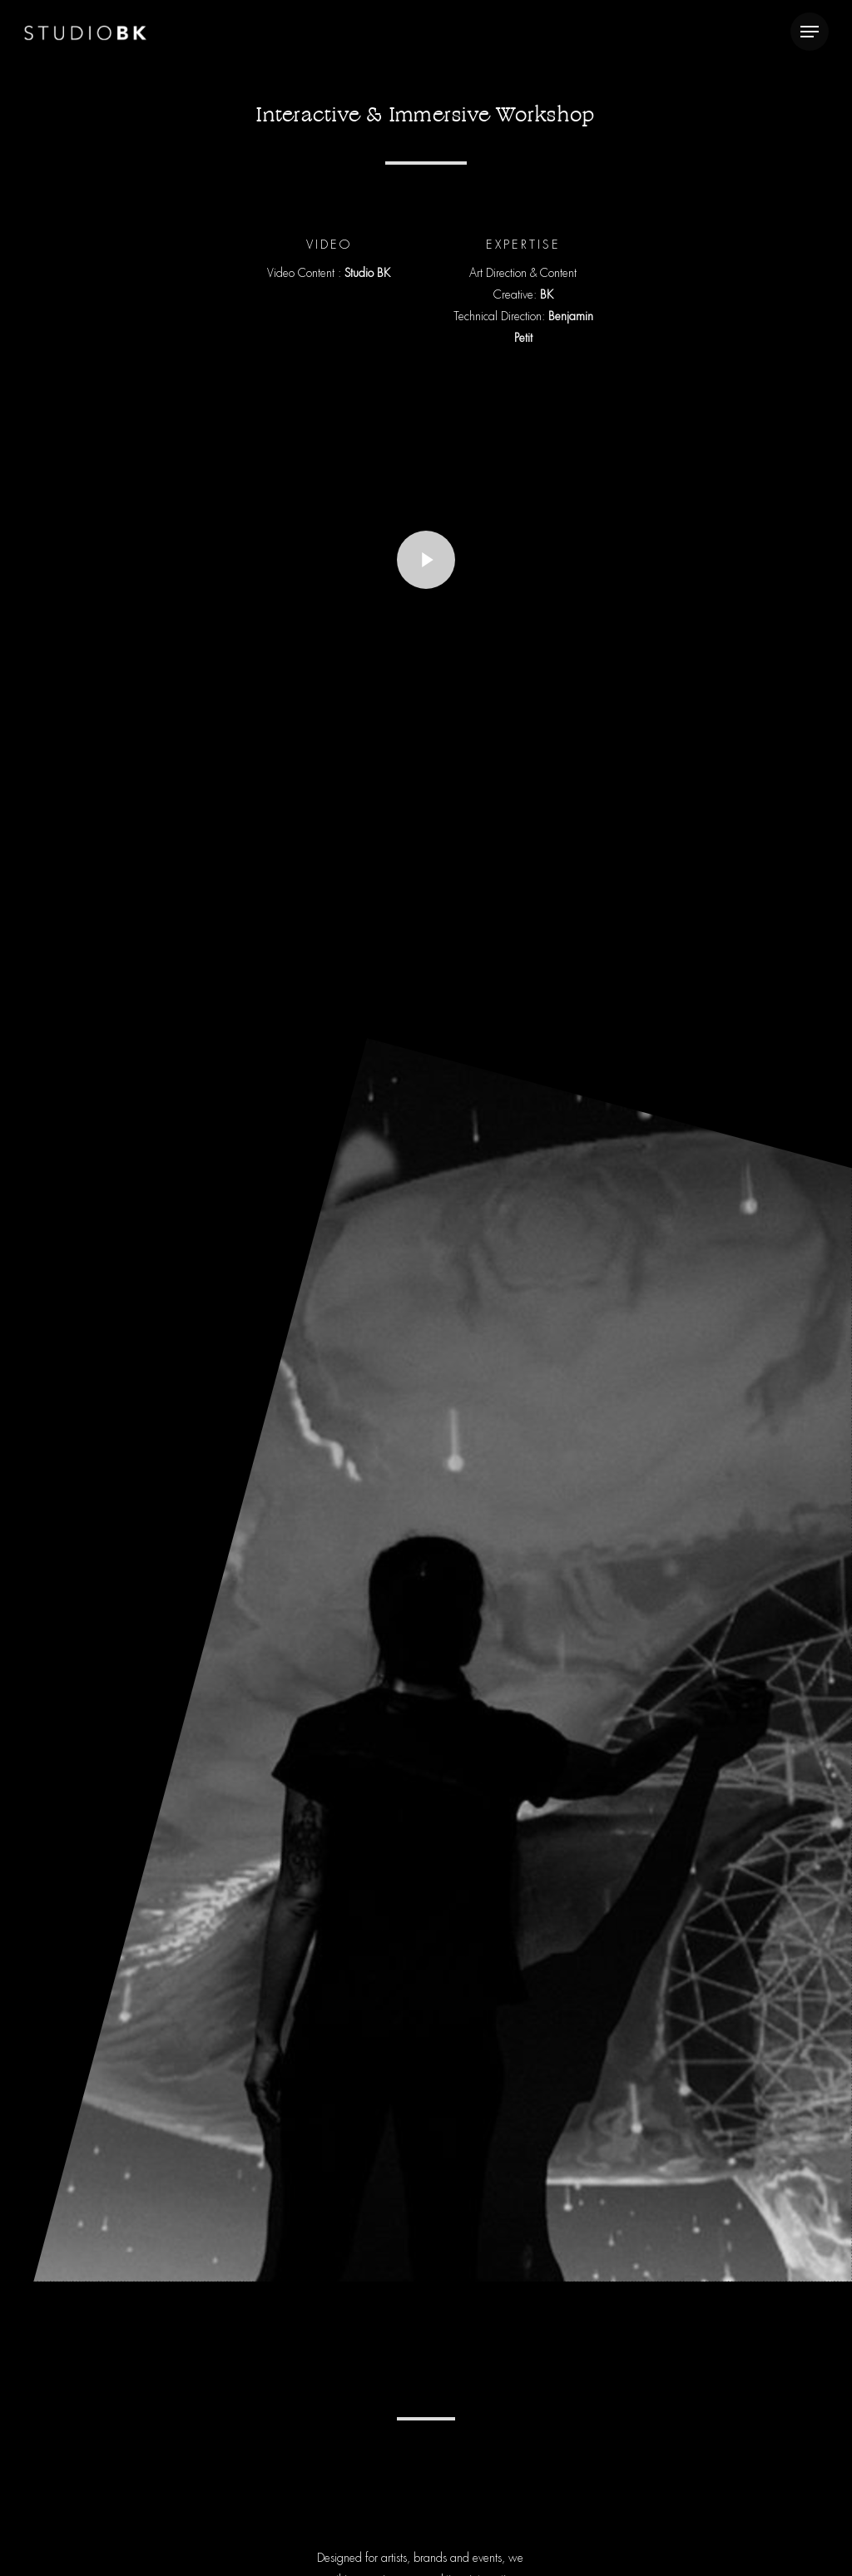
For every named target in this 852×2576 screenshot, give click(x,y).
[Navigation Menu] (809, 32)
